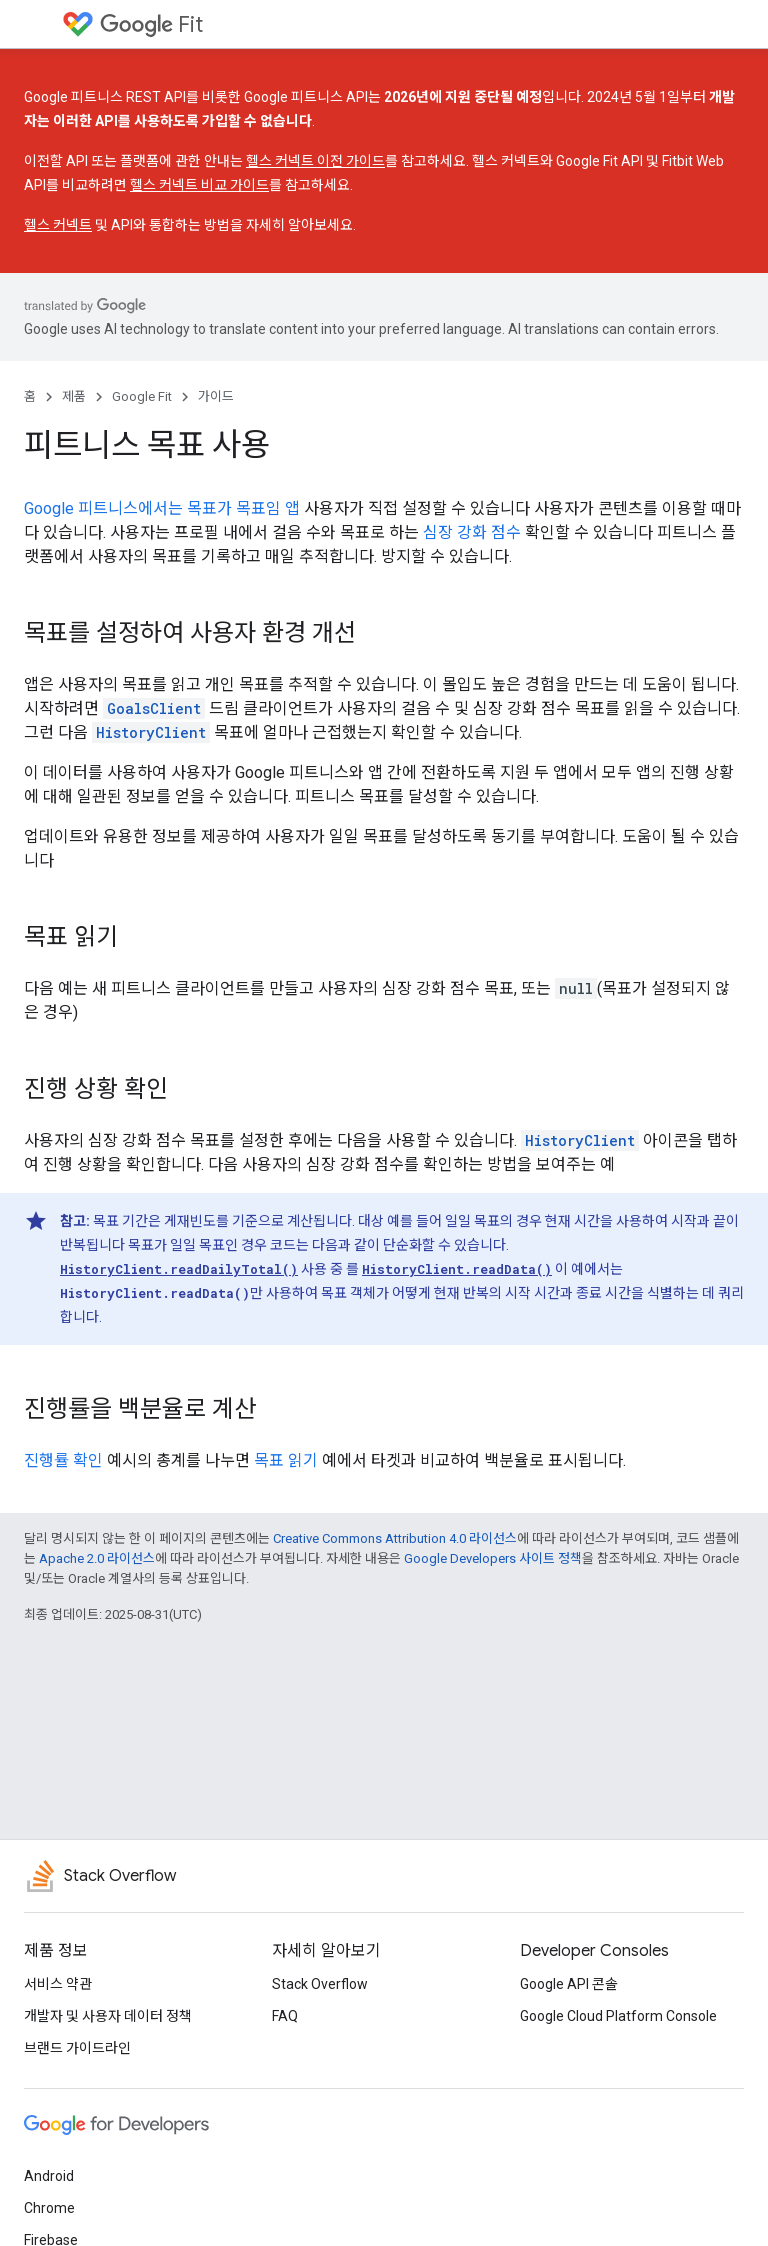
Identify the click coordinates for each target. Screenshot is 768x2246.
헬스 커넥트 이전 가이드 (315, 161)
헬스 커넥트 (58, 225)
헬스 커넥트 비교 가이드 (199, 185)
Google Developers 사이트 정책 (493, 1558)
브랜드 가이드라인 (77, 2048)
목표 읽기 (286, 1460)
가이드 (216, 396)
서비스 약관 (58, 1984)
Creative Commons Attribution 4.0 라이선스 (395, 1538)
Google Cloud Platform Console (618, 2016)
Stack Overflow (320, 1984)
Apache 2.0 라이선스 (97, 1558)
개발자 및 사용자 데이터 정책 (108, 2016)
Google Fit (142, 396)
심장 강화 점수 (472, 532)
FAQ (285, 2016)
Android (49, 2176)
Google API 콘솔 (569, 1984)
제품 (74, 396)
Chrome (49, 2208)
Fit (151, 24)
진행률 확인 (63, 1460)
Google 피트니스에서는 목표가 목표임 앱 (162, 508)
